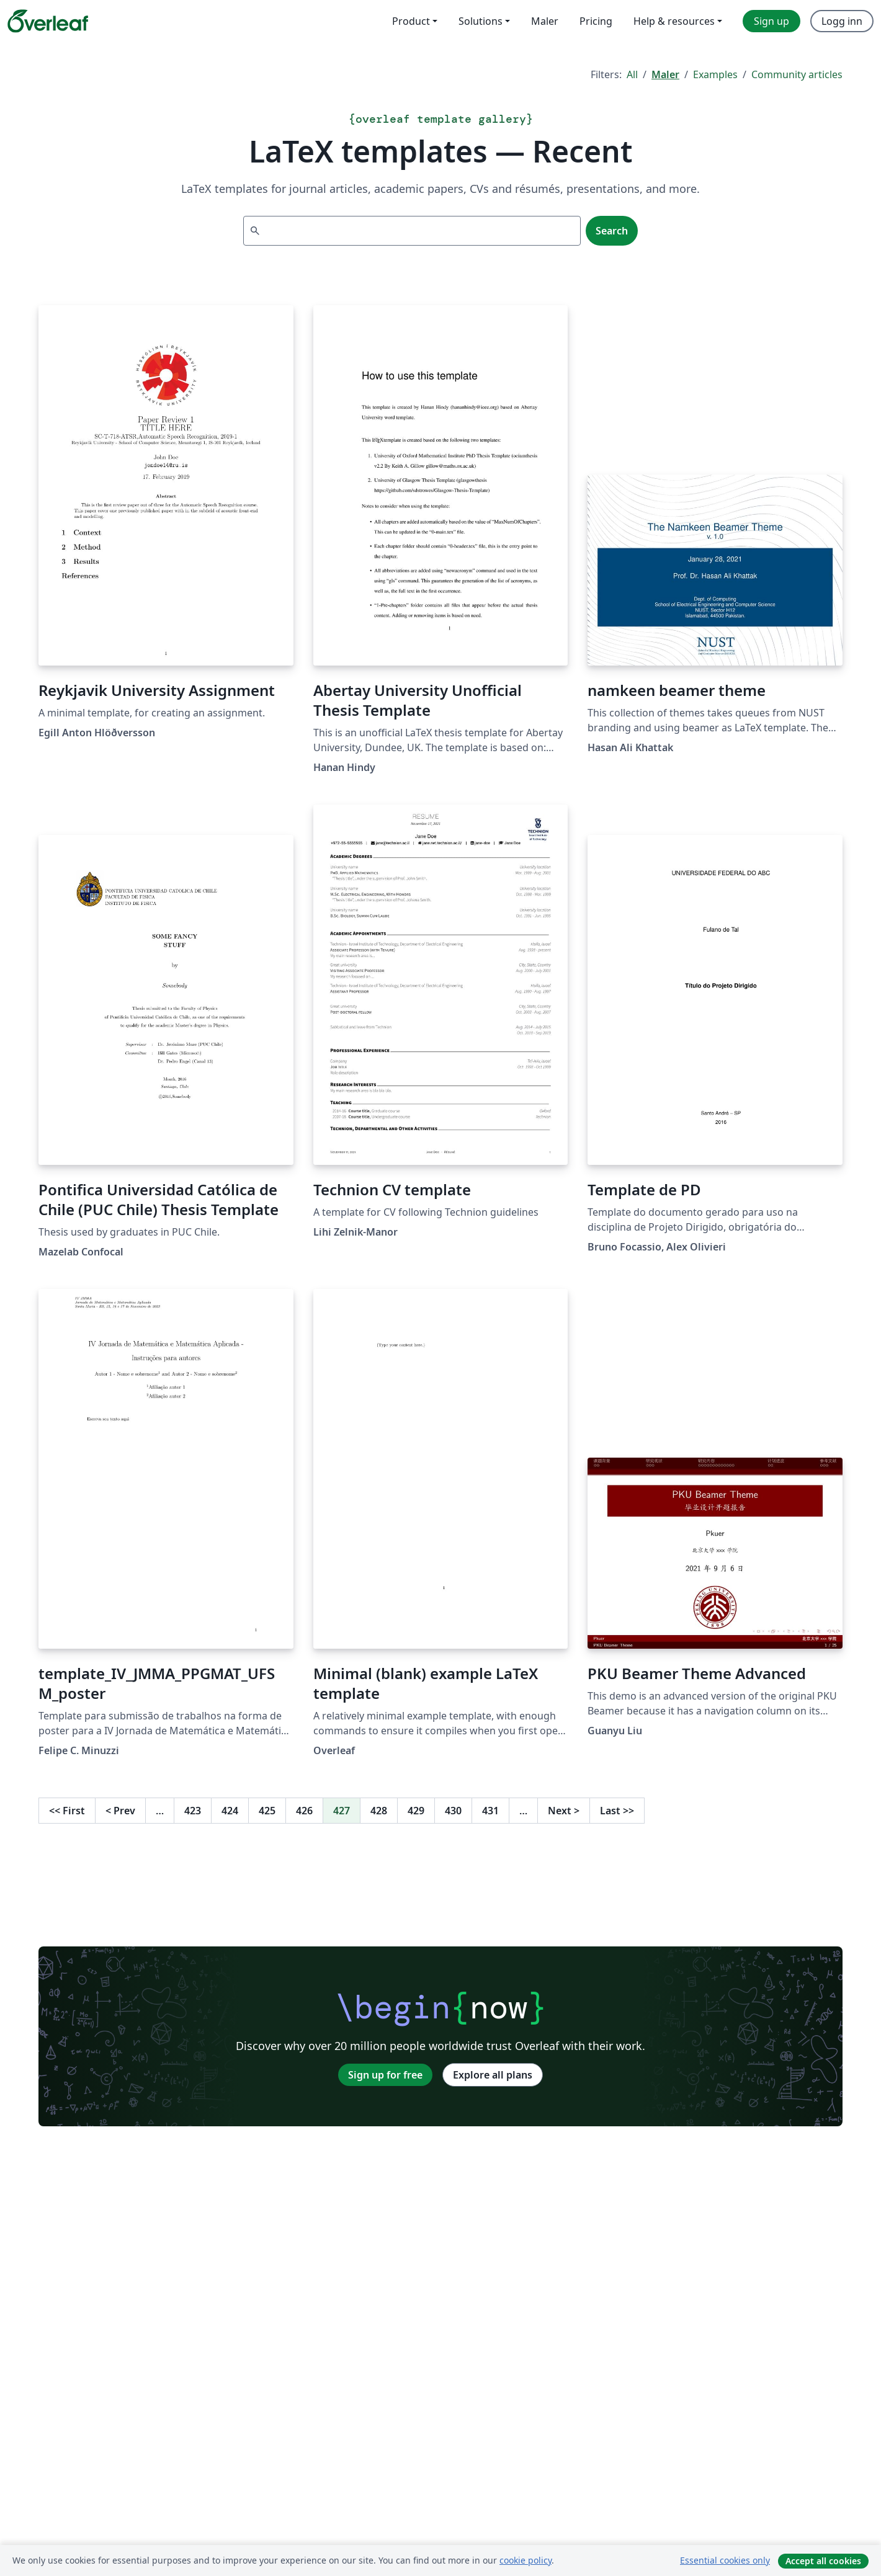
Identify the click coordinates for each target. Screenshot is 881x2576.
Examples (715, 74)
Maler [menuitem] (544, 21)
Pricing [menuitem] (595, 21)
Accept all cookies (823, 2561)
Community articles (797, 74)
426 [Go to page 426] (304, 1810)
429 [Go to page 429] (416, 1810)
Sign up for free (385, 2075)
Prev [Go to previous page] (120, 1810)
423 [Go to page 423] (192, 1810)
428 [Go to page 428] (378, 1810)
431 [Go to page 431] (490, 1810)
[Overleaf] (47, 21)
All (632, 74)
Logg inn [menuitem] (841, 21)
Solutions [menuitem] (480, 21)
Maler (665, 74)
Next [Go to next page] (563, 1810)
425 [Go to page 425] (267, 1810)
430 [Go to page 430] (453, 1810)
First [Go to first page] (67, 1810)
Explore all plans (492, 2075)
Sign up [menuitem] (771, 21)
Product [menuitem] (411, 21)
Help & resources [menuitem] (674, 21)
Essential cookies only (725, 2560)
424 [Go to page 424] (229, 1810)
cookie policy (525, 2560)
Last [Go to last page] (617, 1810)
